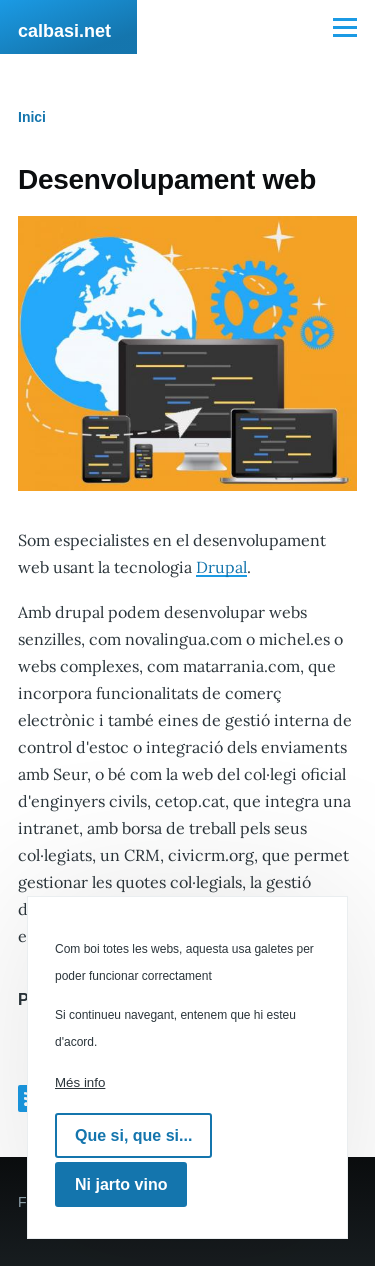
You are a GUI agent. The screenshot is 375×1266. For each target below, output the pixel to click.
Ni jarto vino (121, 1184)
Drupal (221, 567)
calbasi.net (64, 31)
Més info (80, 1082)
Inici (32, 117)
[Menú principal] (345, 27)
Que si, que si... (133, 1135)
